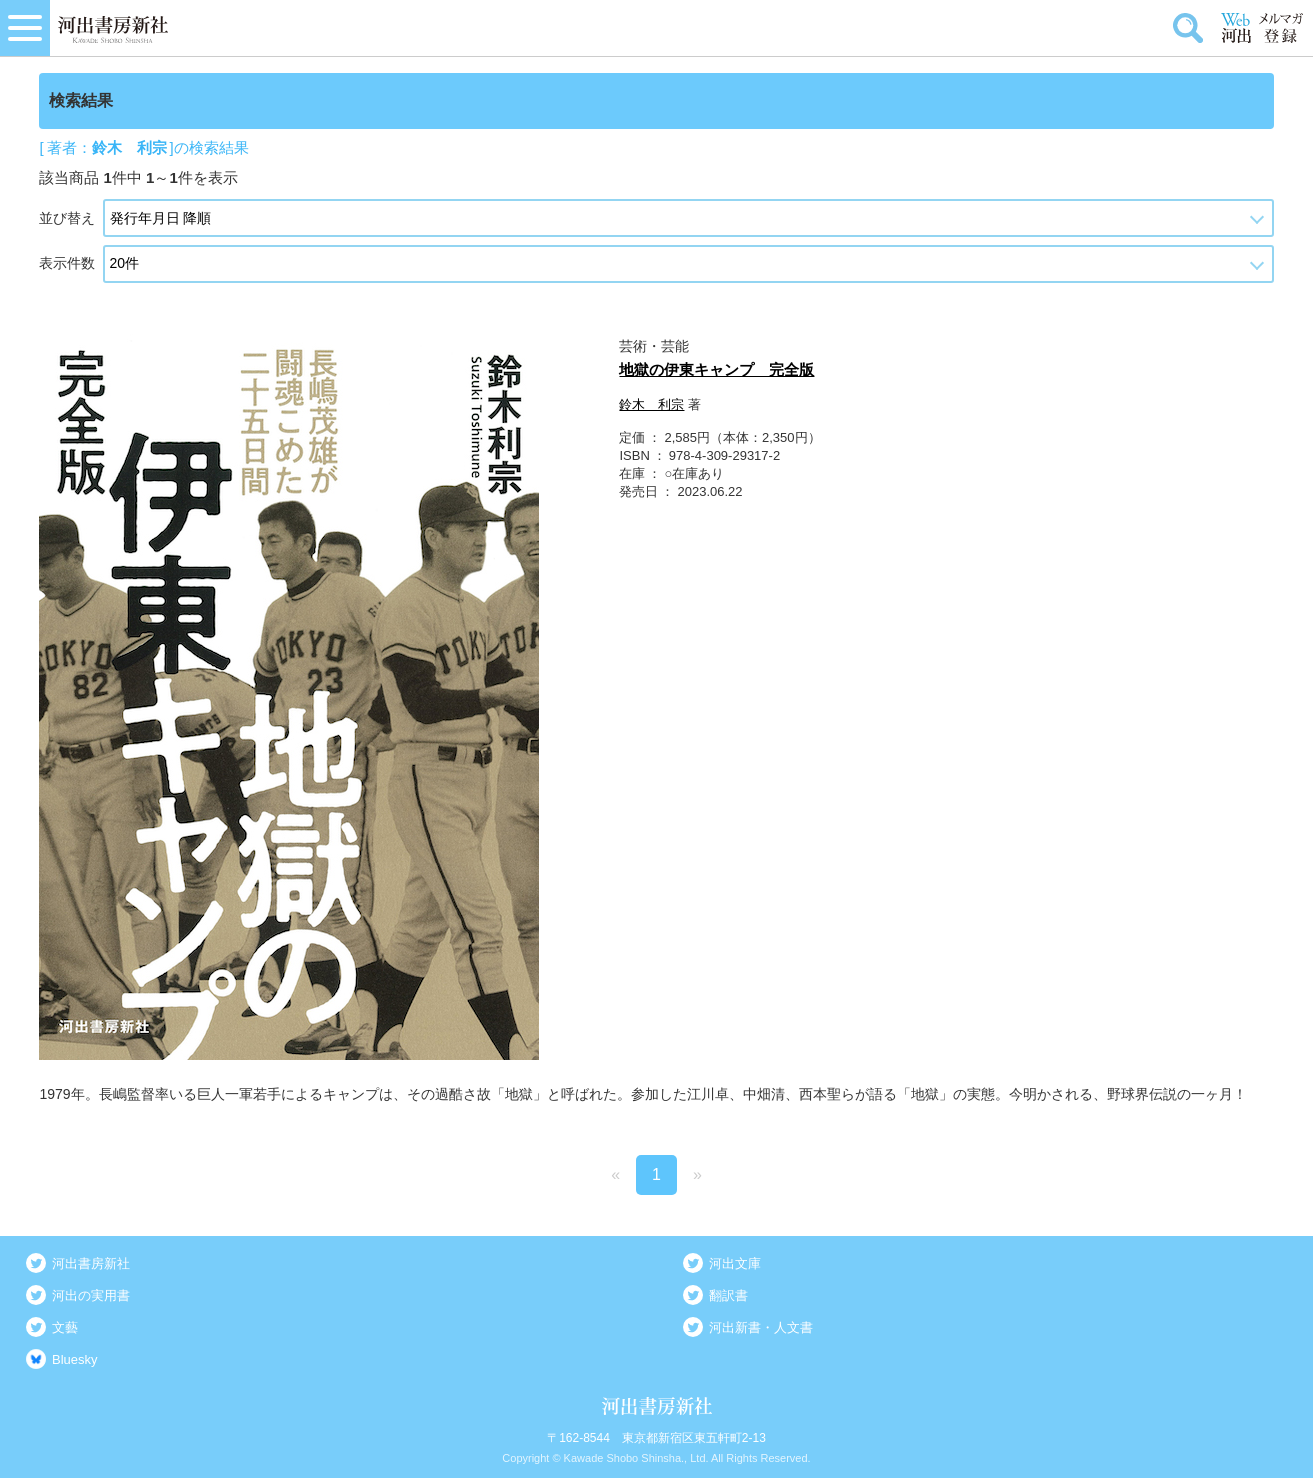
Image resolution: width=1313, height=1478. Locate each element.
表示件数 (67, 263)
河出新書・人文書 (761, 1327)
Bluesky (75, 1359)
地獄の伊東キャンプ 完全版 (716, 369)
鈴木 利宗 (651, 404)
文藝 (65, 1327)
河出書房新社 (91, 1263)
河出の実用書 (91, 1295)
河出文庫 (735, 1263)
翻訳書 (728, 1295)
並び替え (67, 218)
